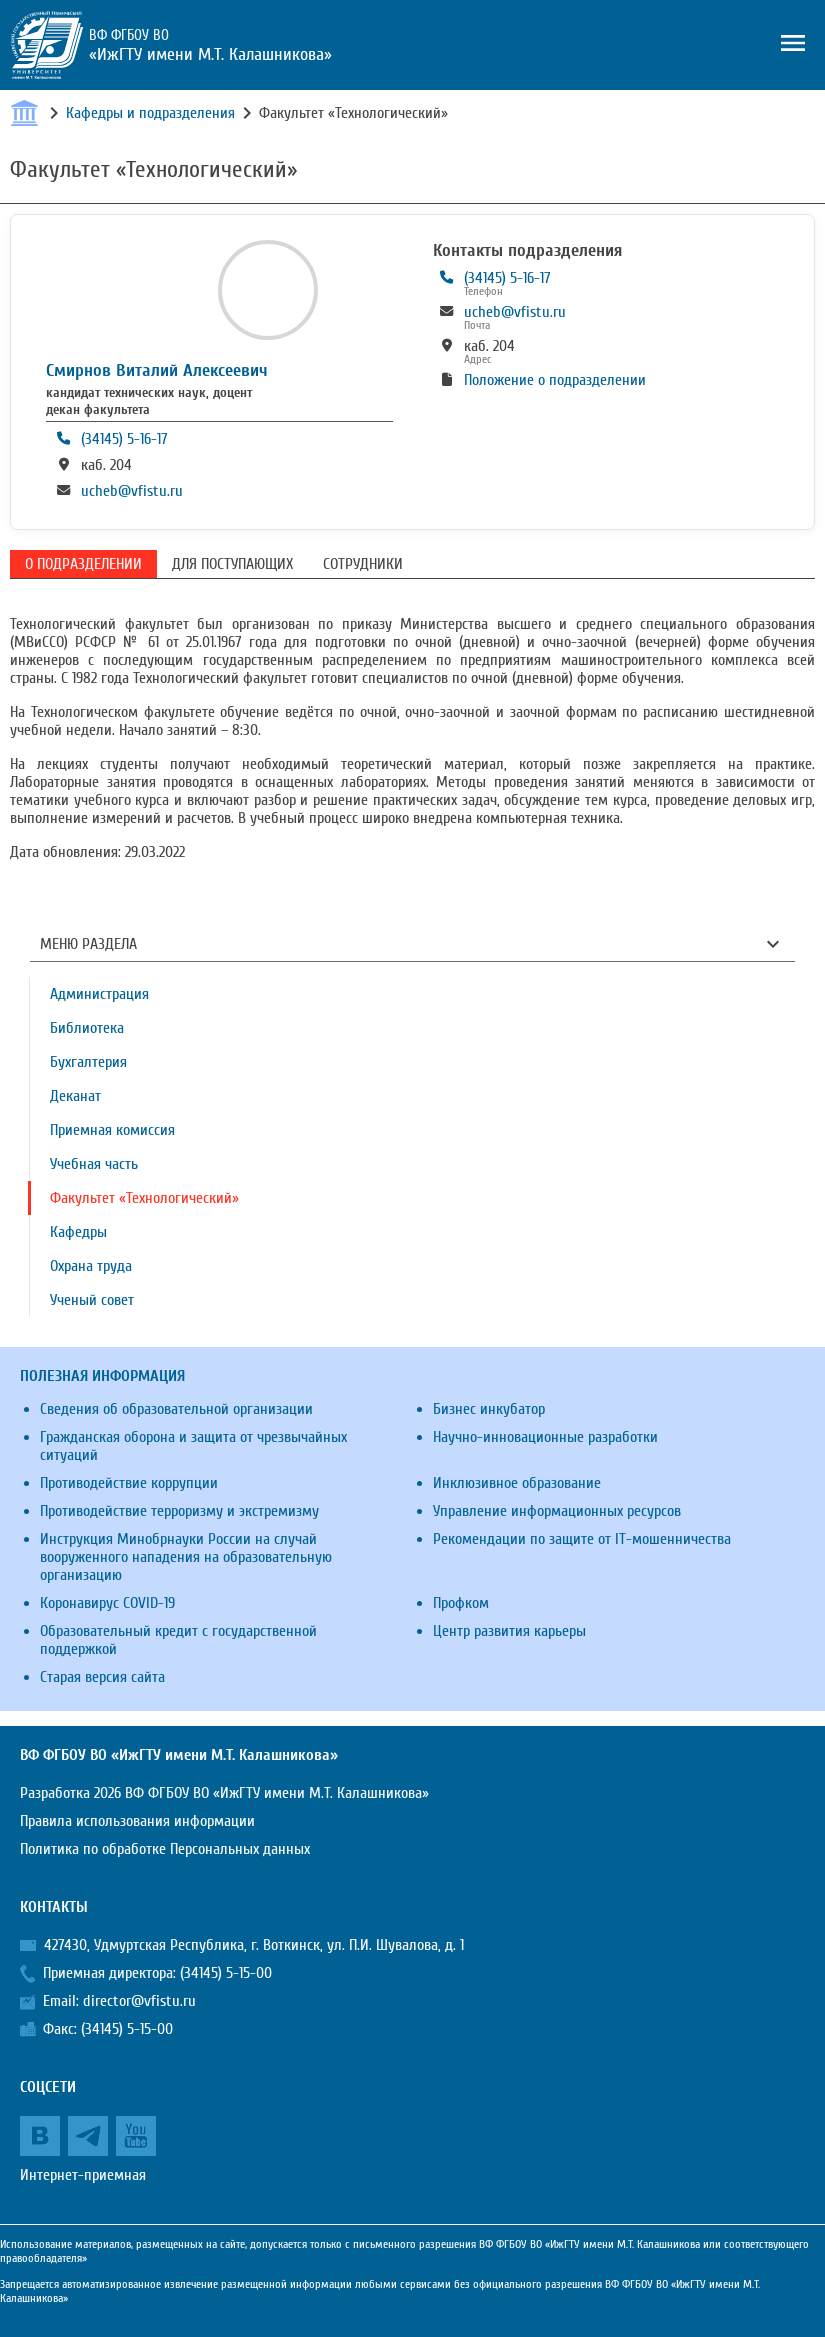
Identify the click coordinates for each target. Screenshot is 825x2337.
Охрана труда (91, 1266)
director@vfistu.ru (139, 2001)
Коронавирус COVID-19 (107, 1603)
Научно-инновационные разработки (545, 1437)
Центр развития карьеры (509, 1631)
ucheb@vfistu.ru (132, 491)
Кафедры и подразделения (150, 113)
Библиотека (87, 1028)
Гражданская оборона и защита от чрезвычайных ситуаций (193, 1446)
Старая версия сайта (102, 1677)
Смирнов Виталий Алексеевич (157, 370)
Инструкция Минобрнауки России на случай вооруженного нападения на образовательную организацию (186, 1557)
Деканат (75, 1096)
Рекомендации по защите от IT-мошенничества (582, 1539)
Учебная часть (94, 1164)
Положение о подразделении (555, 380)
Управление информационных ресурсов (557, 1511)
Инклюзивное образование (517, 1483)
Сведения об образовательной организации (176, 1409)
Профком (461, 1603)
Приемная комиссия (112, 1130)
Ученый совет (92, 1300)
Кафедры (78, 1232)
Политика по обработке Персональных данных (165, 1849)
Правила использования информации (137, 1821)
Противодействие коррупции (129, 1483)
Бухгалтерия (88, 1062)
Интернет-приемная (83, 2175)
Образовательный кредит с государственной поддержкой (178, 1640)
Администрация (99, 994)
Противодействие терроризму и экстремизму (179, 1511)
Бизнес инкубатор (489, 1409)
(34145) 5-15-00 (226, 1973)
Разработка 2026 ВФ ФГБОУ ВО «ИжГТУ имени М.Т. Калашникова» (224, 1793)
